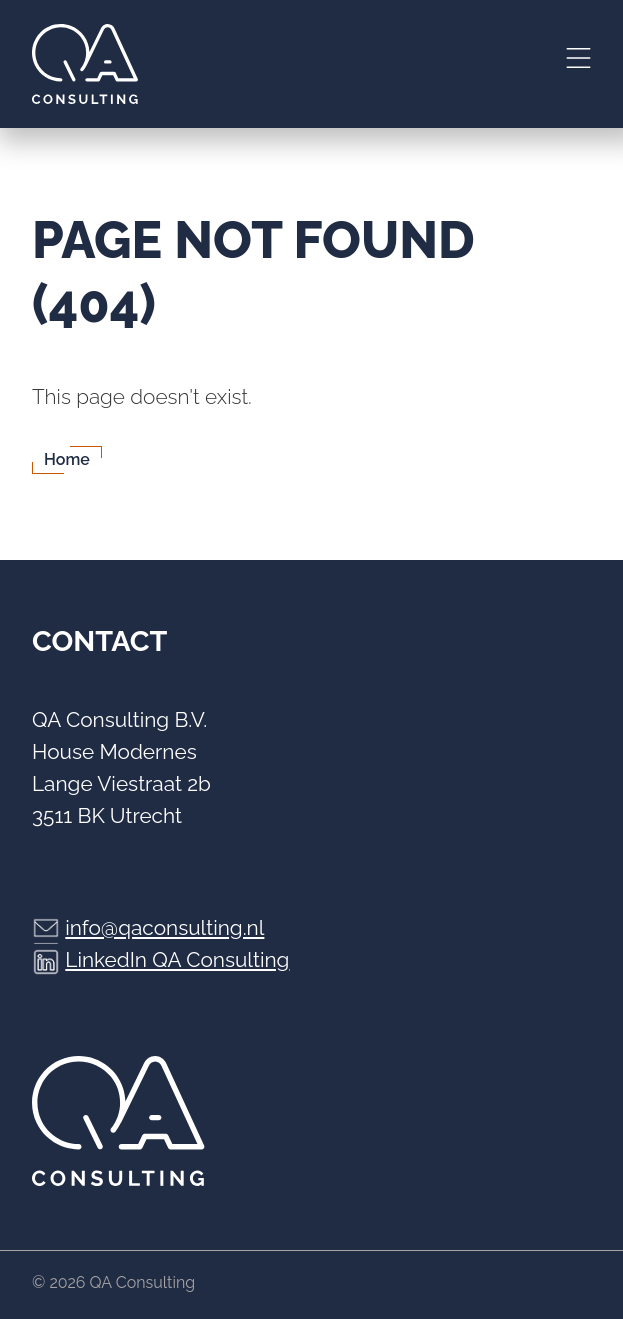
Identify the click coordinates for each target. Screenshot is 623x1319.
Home (67, 459)
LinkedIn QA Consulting (177, 959)
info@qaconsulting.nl (164, 927)
